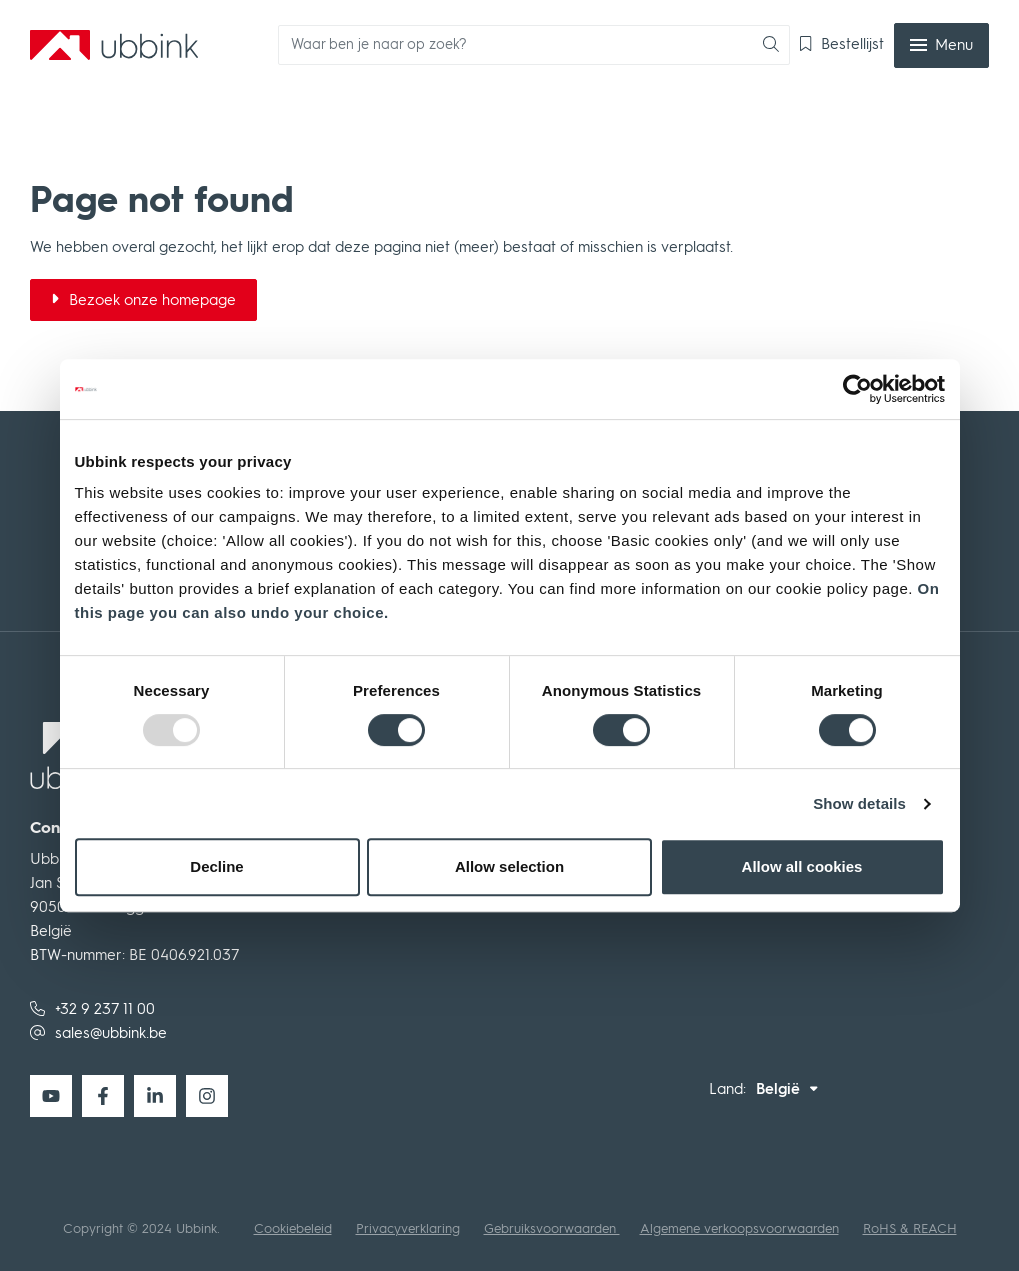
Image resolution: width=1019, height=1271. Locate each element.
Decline (216, 866)
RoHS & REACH (910, 1228)
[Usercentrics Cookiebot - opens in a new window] (857, 389)
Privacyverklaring (408, 1228)
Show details (859, 803)
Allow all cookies (802, 866)
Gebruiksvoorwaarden (552, 1228)
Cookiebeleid (293, 1228)
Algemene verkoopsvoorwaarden (739, 1228)
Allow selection (509, 866)
